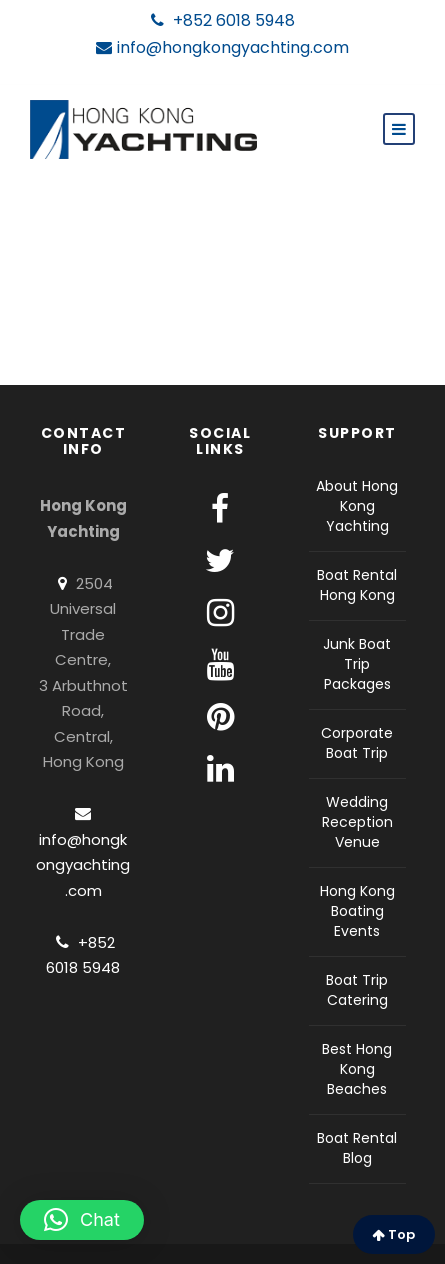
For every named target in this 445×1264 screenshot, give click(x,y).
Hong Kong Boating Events (357, 911)
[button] (82, 1220)
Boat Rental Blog (357, 1148)
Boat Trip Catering (357, 990)
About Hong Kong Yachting (357, 506)
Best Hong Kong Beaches (357, 1069)
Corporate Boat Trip (357, 743)
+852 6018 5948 (223, 21)
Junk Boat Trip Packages (357, 664)
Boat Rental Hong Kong (357, 585)
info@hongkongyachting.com (222, 48)
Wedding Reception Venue (357, 822)
